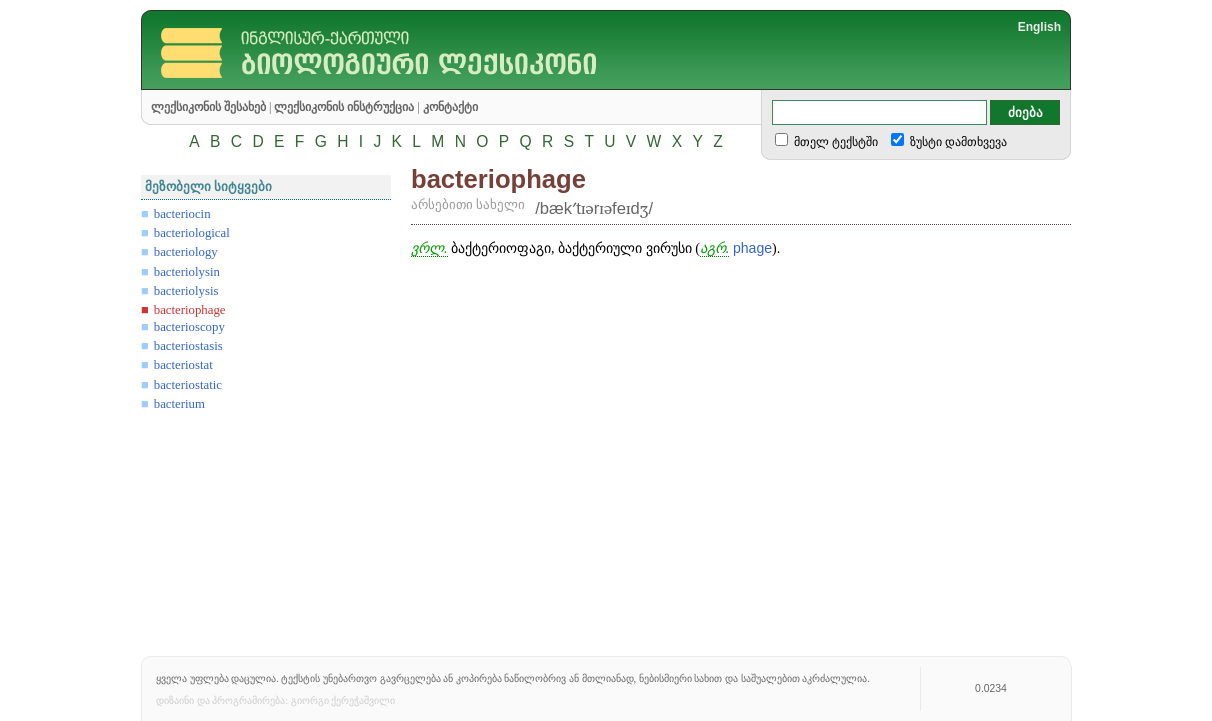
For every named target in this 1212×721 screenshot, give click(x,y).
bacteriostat (183, 365)
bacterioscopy (189, 327)
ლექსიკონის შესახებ (208, 107)
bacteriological (192, 233)
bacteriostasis (188, 346)
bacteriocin (182, 214)
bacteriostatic (188, 385)
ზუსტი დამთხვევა (957, 142)
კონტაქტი (450, 107)
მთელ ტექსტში (834, 142)
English (1039, 27)
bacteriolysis (186, 291)
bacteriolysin (187, 272)
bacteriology (186, 252)
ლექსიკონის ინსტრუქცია (344, 107)
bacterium (179, 404)
